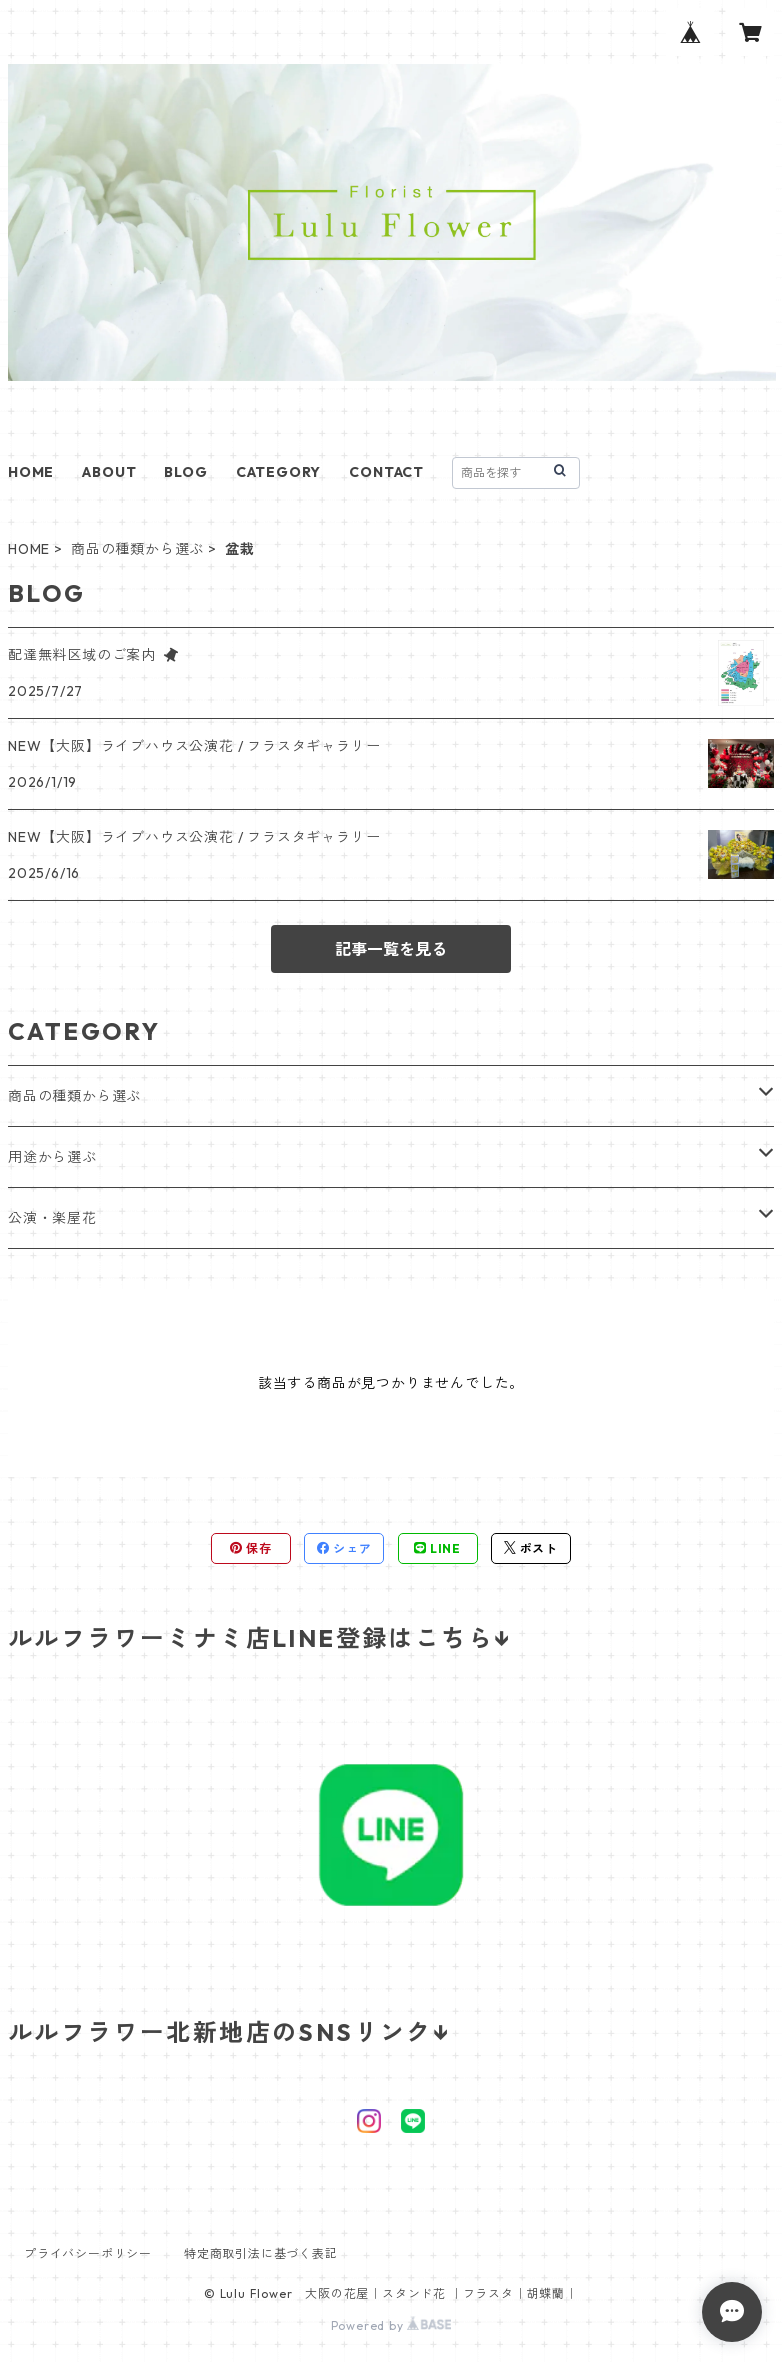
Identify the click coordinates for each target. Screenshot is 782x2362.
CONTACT (386, 472)
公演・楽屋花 (52, 1218)
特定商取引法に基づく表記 (261, 2253)
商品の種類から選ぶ (137, 549)
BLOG (185, 472)
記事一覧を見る (391, 949)
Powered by (391, 2325)
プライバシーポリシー (88, 2253)
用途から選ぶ (52, 1157)
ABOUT (109, 472)
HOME (31, 472)
